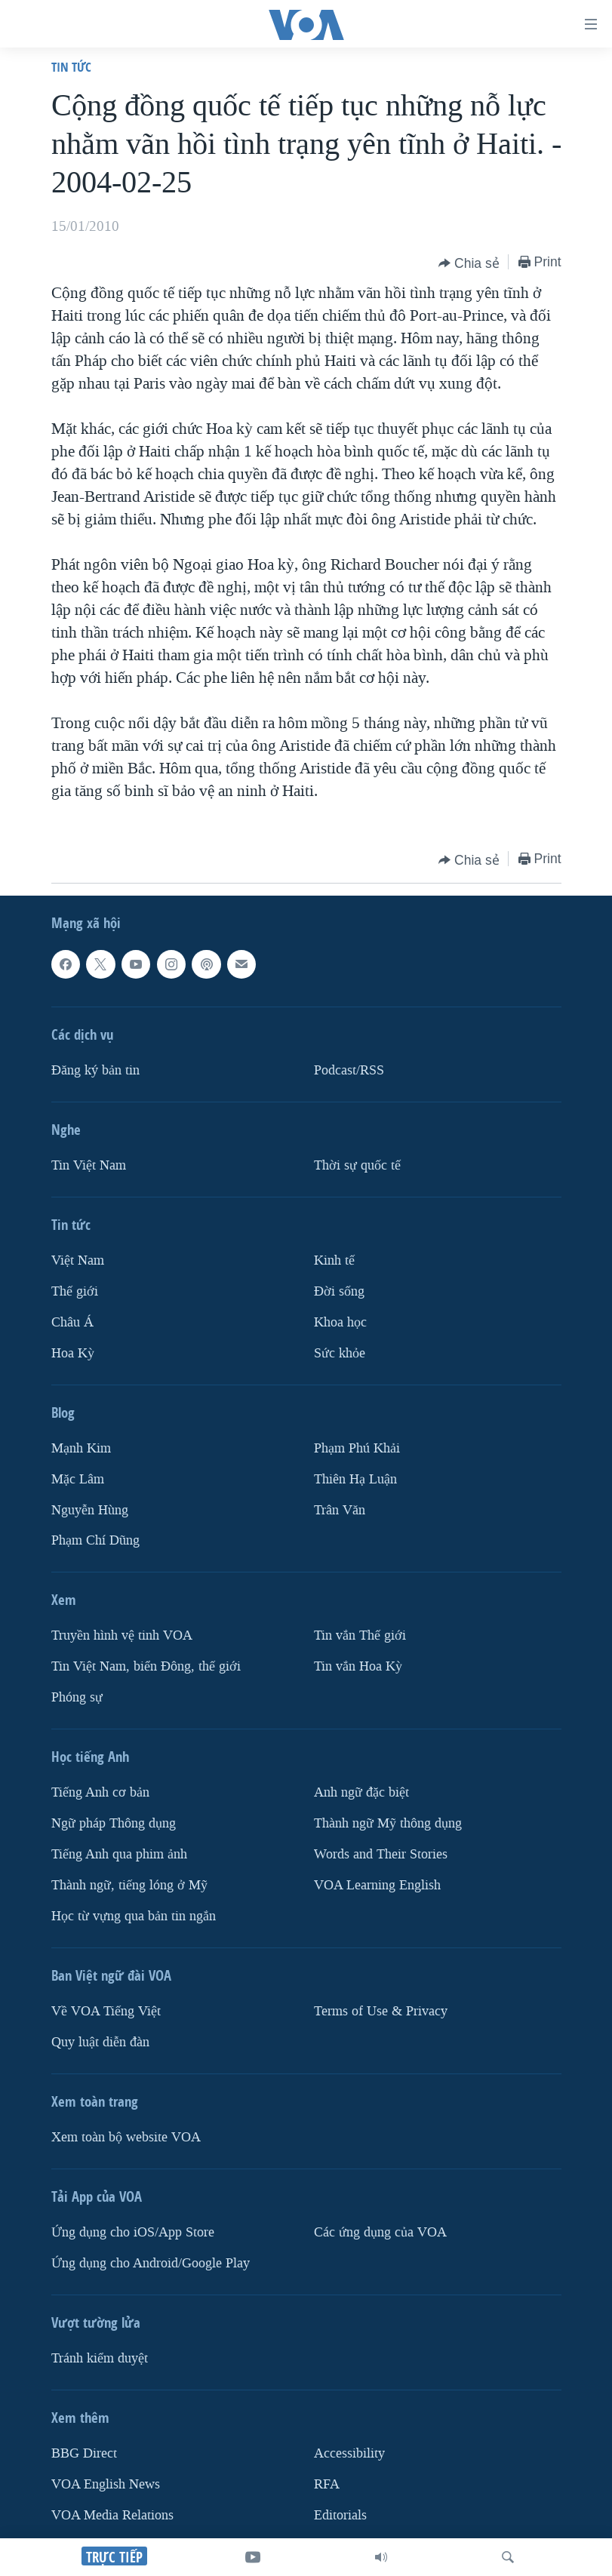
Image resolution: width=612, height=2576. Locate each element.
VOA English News (105, 2483)
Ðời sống (339, 1290)
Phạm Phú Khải (357, 1447)
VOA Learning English (377, 1885)
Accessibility (349, 2453)
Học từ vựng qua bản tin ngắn (133, 1916)
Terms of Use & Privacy (380, 2011)
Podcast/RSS (349, 1069)
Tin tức (71, 66)
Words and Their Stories (380, 1854)
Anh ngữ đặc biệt (361, 1792)
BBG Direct (84, 2453)
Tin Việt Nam (88, 1164)
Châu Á (72, 1321)
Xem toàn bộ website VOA (126, 2137)
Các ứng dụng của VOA (380, 2232)
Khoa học (340, 1321)
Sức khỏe (339, 1352)
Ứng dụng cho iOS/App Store (132, 2232)
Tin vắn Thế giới (360, 1635)
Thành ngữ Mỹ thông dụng (388, 1823)
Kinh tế (334, 1259)
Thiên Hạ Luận (355, 1478)
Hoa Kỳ (72, 1352)
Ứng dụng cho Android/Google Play (150, 2263)
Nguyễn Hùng (89, 1509)
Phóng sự (77, 1697)
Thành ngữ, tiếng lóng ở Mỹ (129, 1885)
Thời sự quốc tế (357, 1164)
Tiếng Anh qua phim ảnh (119, 1854)
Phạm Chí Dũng (95, 1540)
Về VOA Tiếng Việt (106, 2011)
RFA (327, 2483)
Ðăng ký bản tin (95, 1069)
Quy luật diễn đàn (100, 2042)
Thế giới (74, 1290)
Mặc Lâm (77, 1478)
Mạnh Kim (81, 1447)
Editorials (340, 2514)
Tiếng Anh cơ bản (100, 1792)
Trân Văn (339, 1509)
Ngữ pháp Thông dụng (113, 1823)
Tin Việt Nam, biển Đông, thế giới (146, 1666)
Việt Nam (77, 1259)
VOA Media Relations (112, 2514)
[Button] (469, 263)
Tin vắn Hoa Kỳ (358, 1666)
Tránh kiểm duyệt (99, 2358)
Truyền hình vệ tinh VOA (121, 1635)
